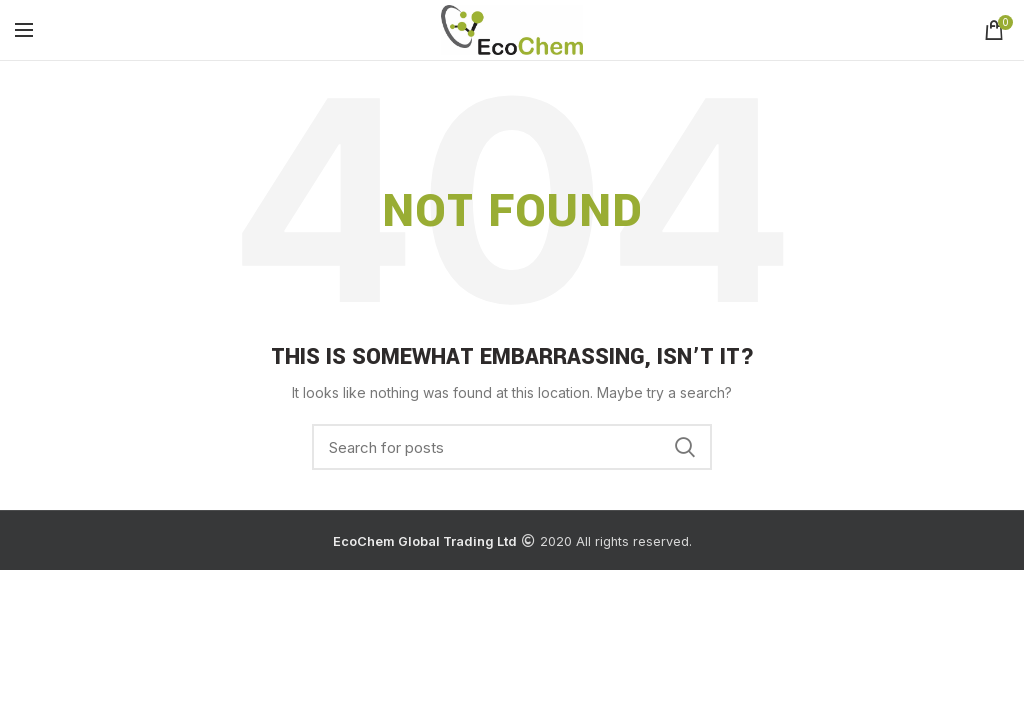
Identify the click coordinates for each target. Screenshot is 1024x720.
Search (685, 447)
